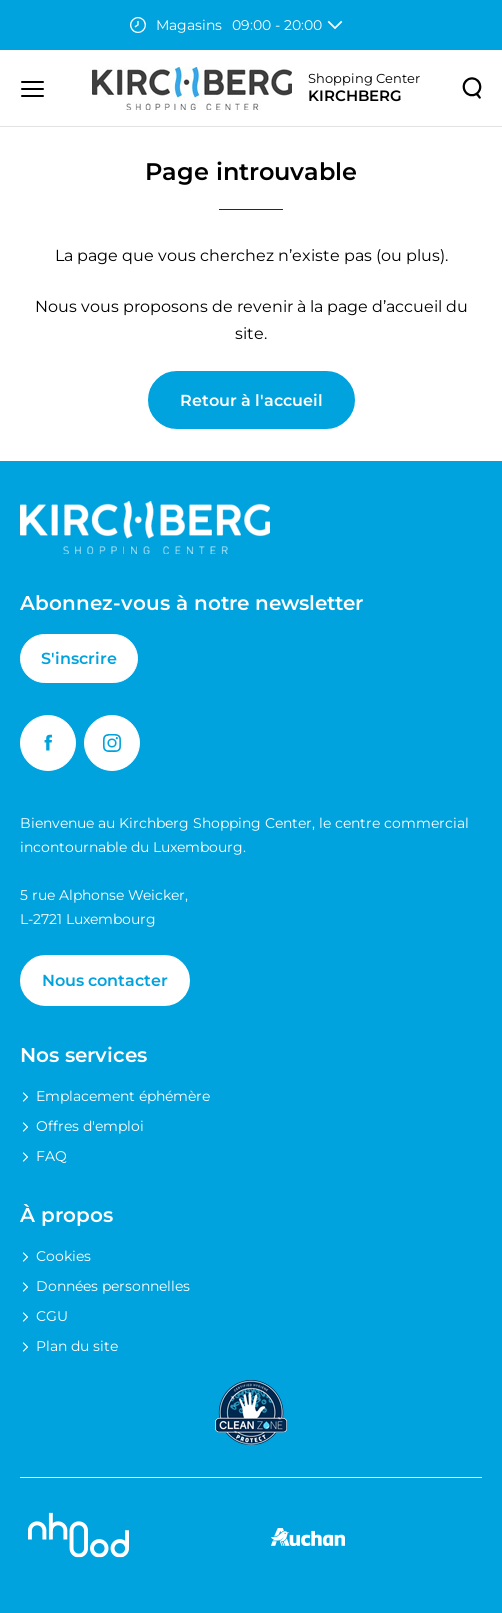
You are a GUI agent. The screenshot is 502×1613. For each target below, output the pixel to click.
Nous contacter (105, 980)
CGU (52, 1316)
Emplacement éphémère (123, 1096)
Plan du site (77, 1346)
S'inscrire (79, 658)
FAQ (51, 1156)
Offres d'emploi (90, 1126)
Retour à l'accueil (251, 400)
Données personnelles (113, 1286)
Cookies (63, 1256)
